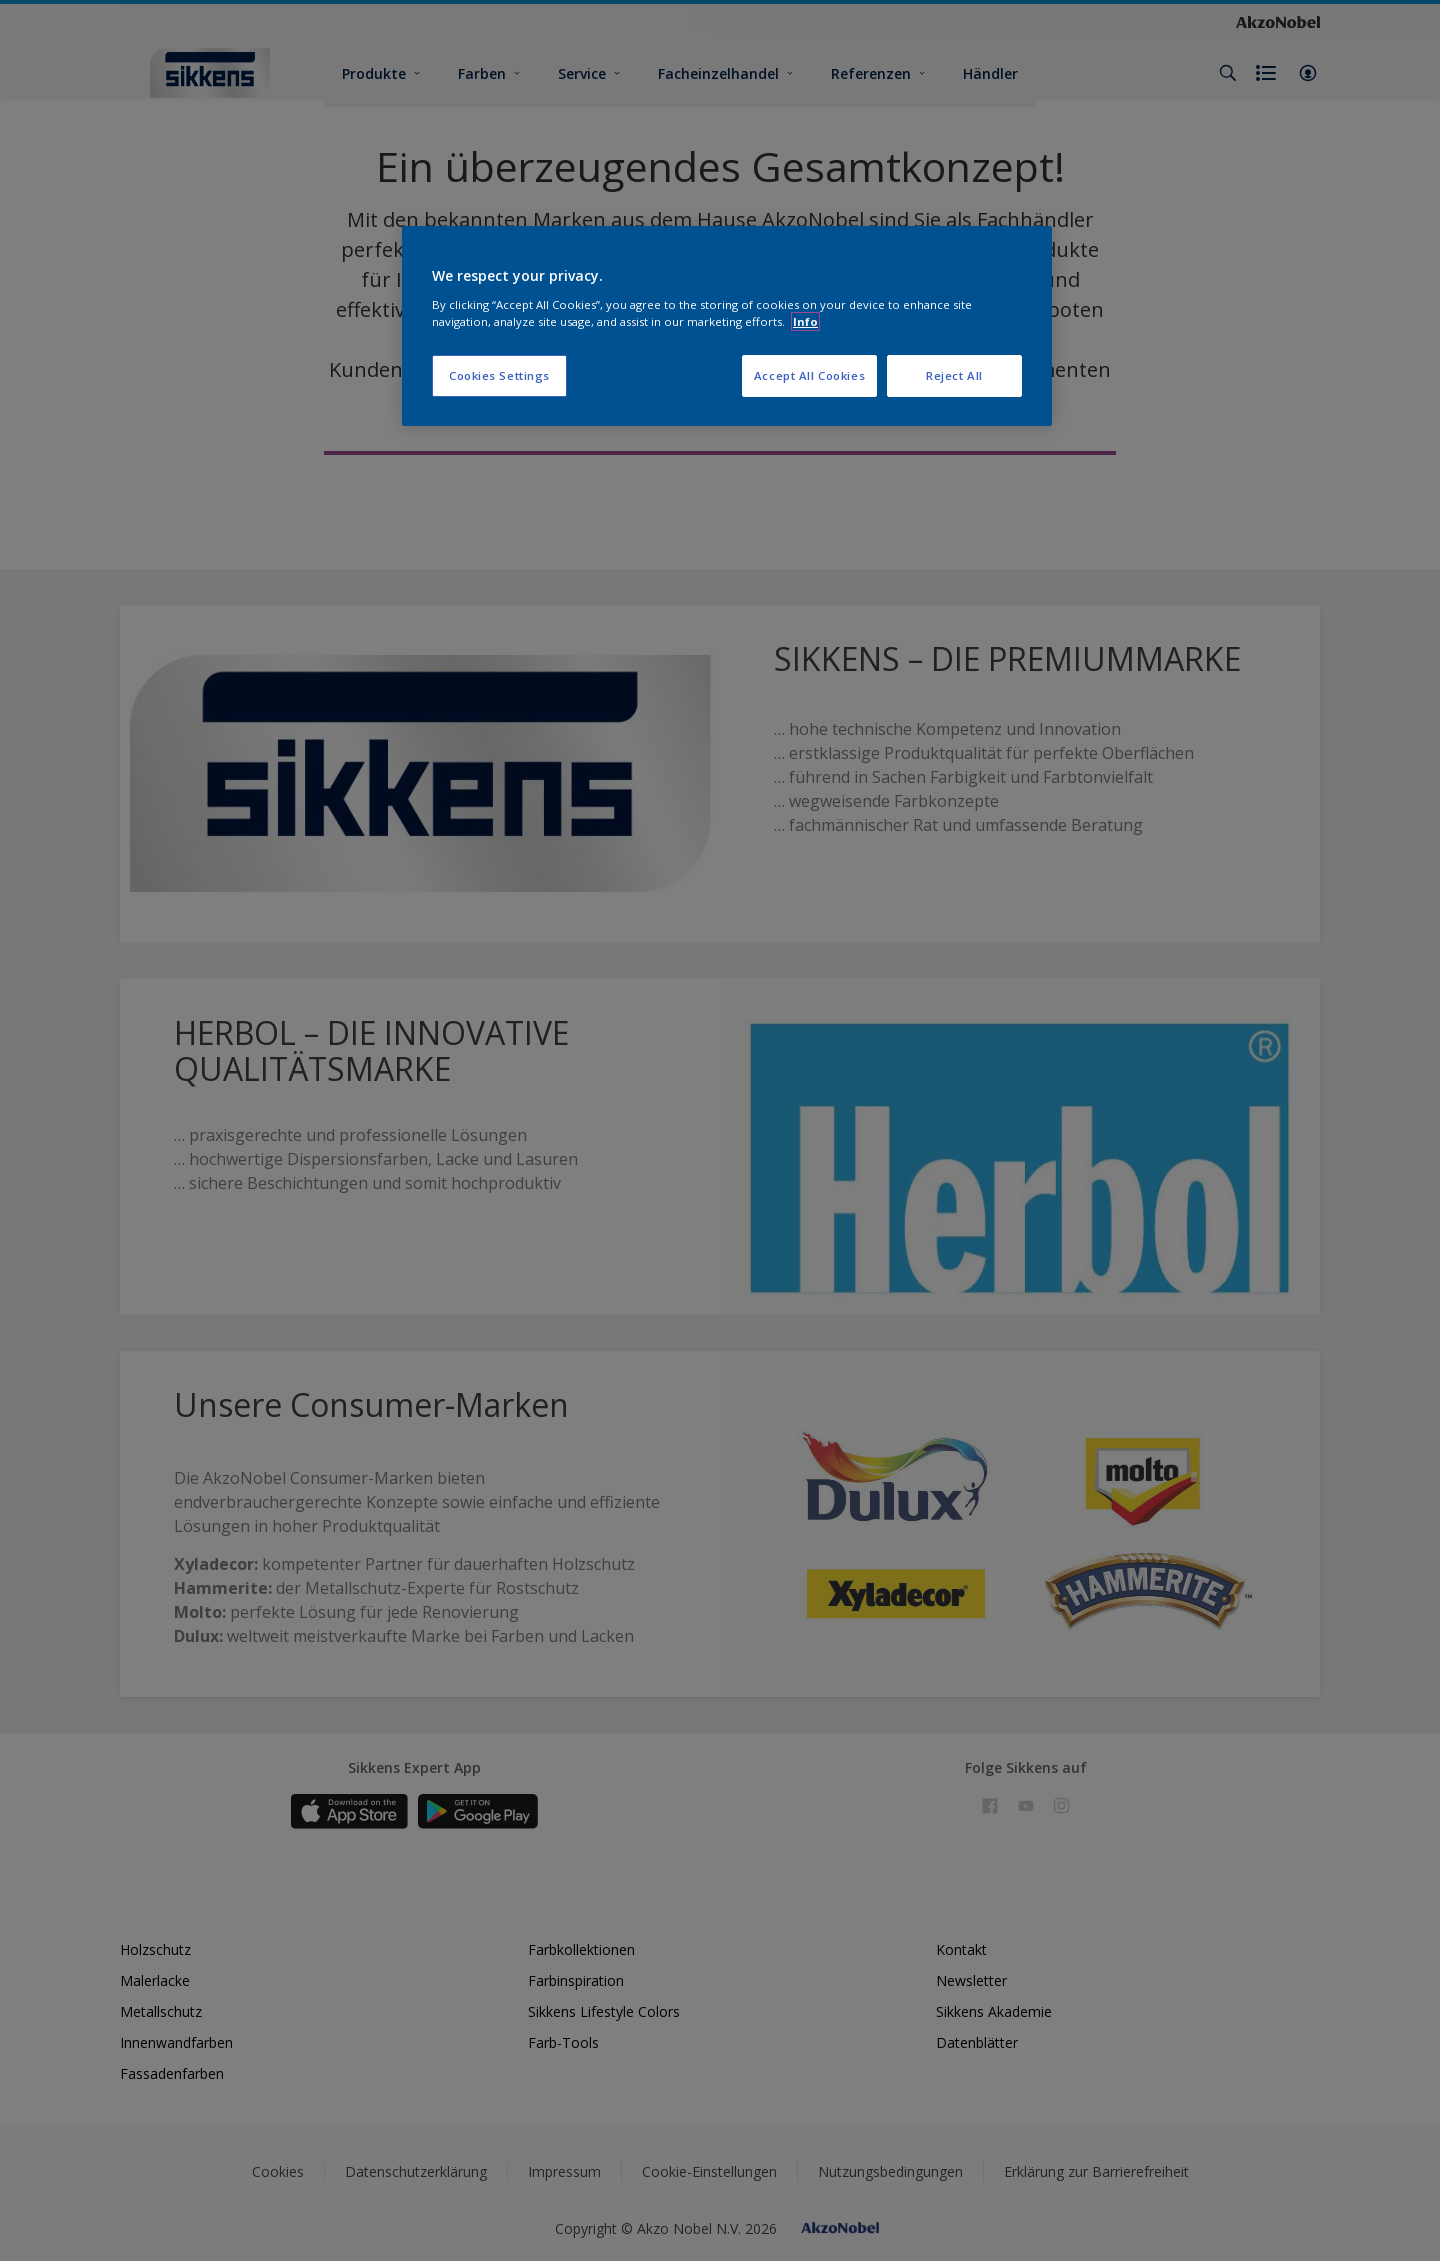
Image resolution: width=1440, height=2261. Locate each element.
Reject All (954, 375)
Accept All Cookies (809, 375)
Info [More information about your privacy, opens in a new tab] (805, 321)
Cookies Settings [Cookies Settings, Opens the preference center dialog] (499, 375)
